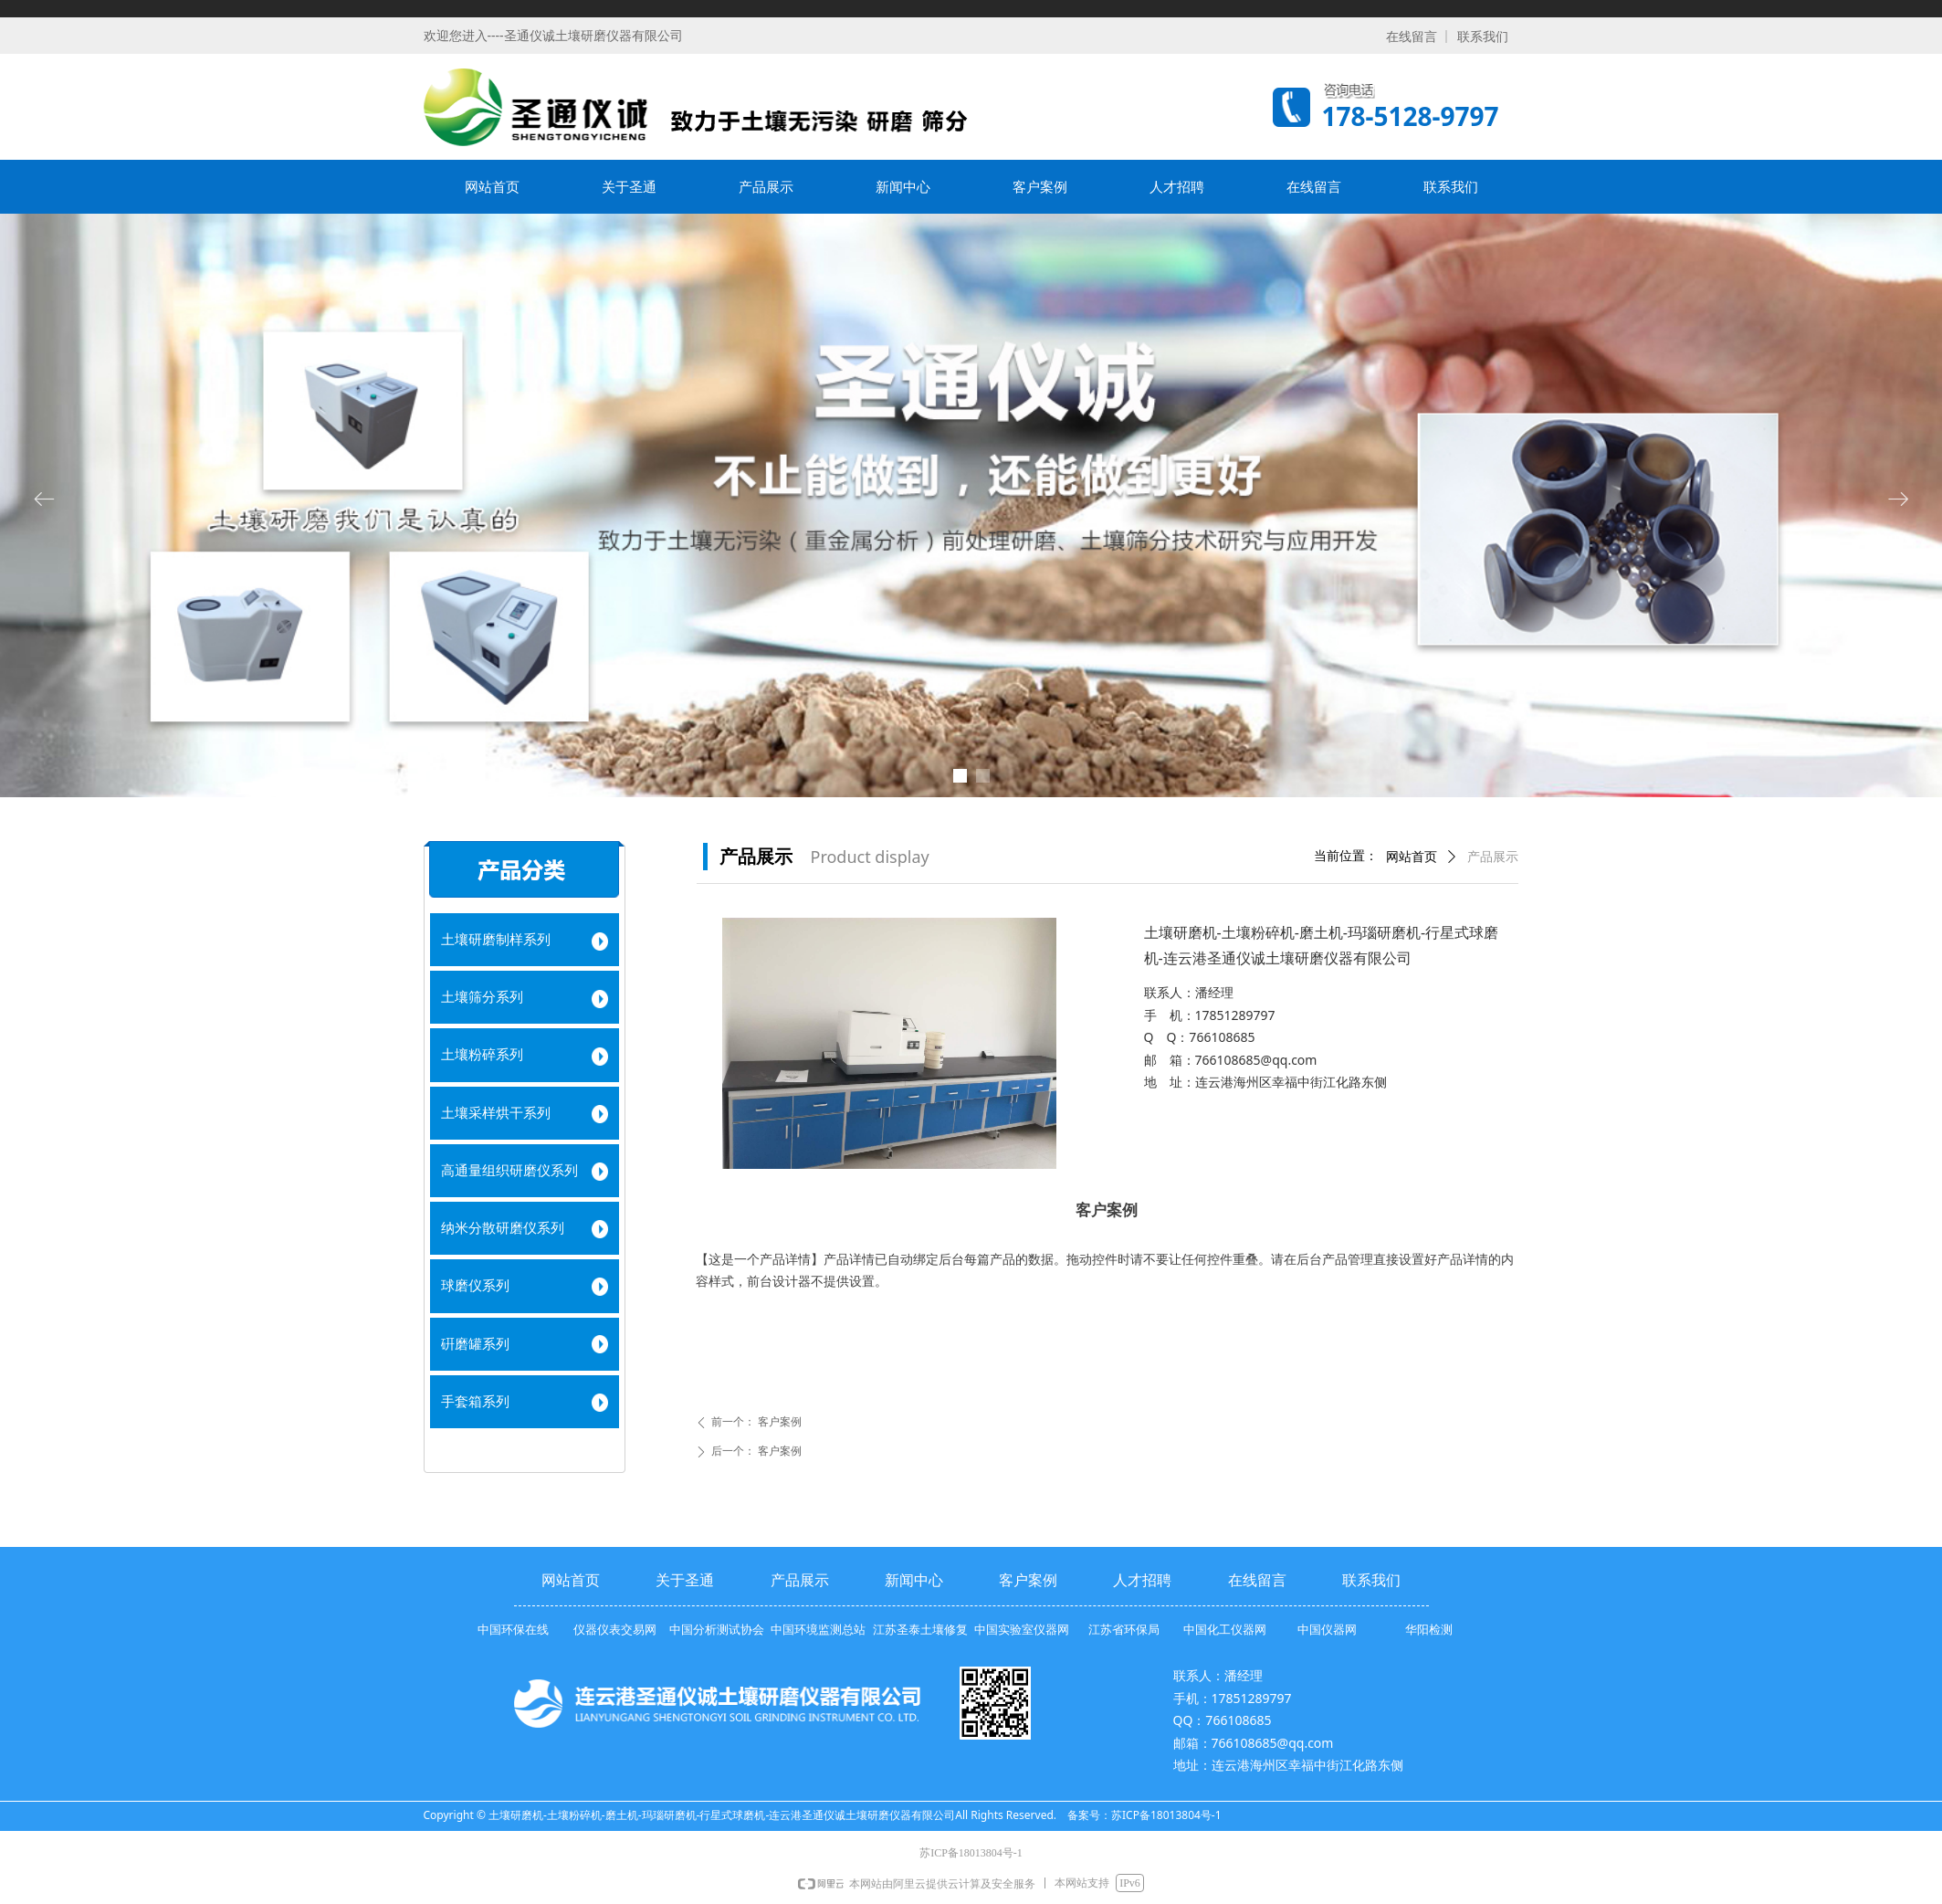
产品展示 (1492, 857)
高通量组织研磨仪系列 (509, 1170)
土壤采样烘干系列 (496, 1113)
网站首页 (1411, 857)
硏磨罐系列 (475, 1344)
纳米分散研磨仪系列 (502, 1228)
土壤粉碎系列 (482, 1054)
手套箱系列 (475, 1401)
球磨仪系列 (475, 1285)
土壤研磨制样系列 (496, 939)
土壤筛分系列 (482, 997)
